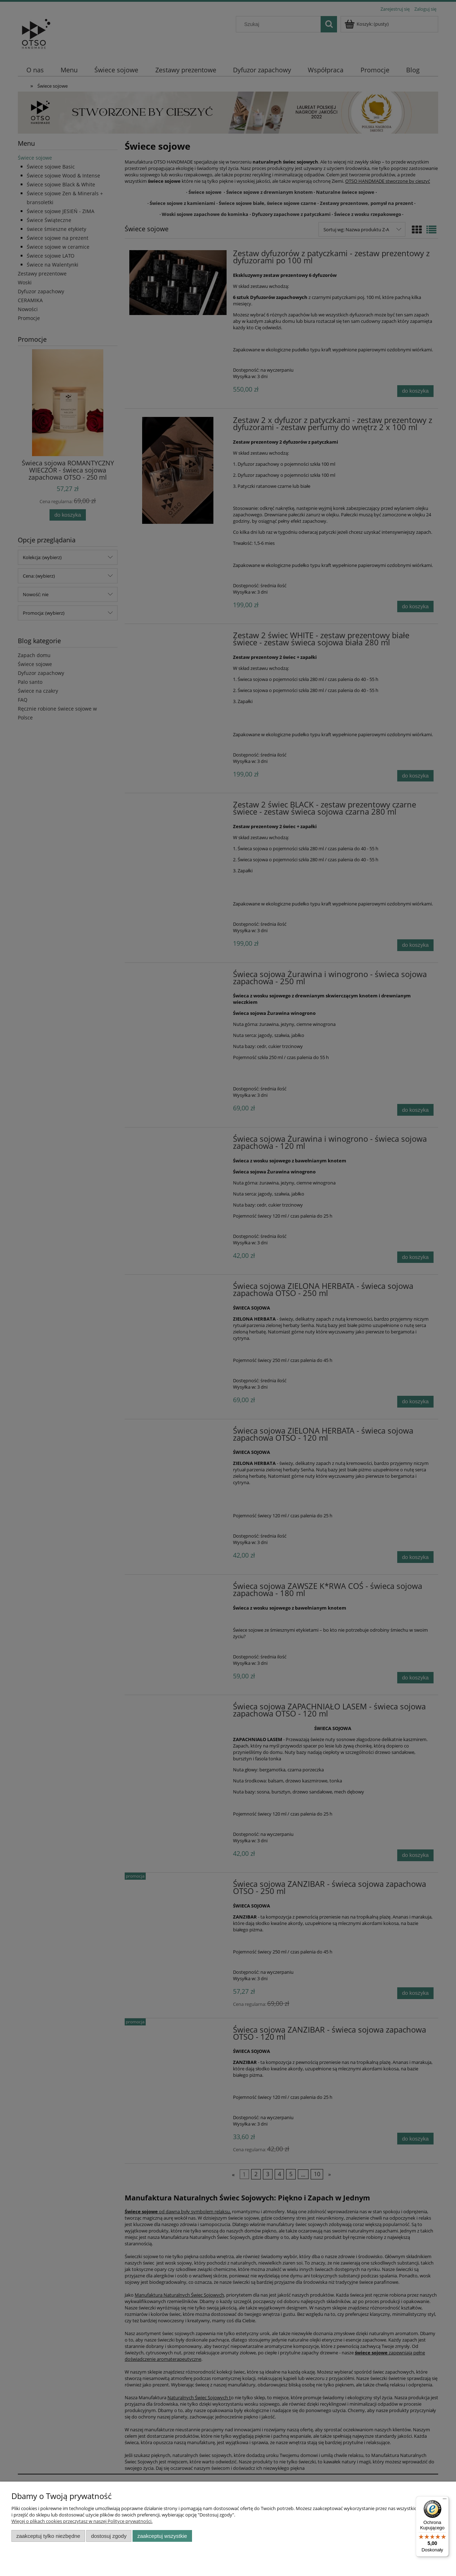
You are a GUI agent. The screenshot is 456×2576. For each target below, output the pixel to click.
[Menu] (444, 2500)
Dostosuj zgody (108, 2536)
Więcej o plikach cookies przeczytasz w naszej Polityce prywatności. (81, 2521)
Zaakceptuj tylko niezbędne (48, 2536)
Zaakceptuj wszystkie (162, 2536)
